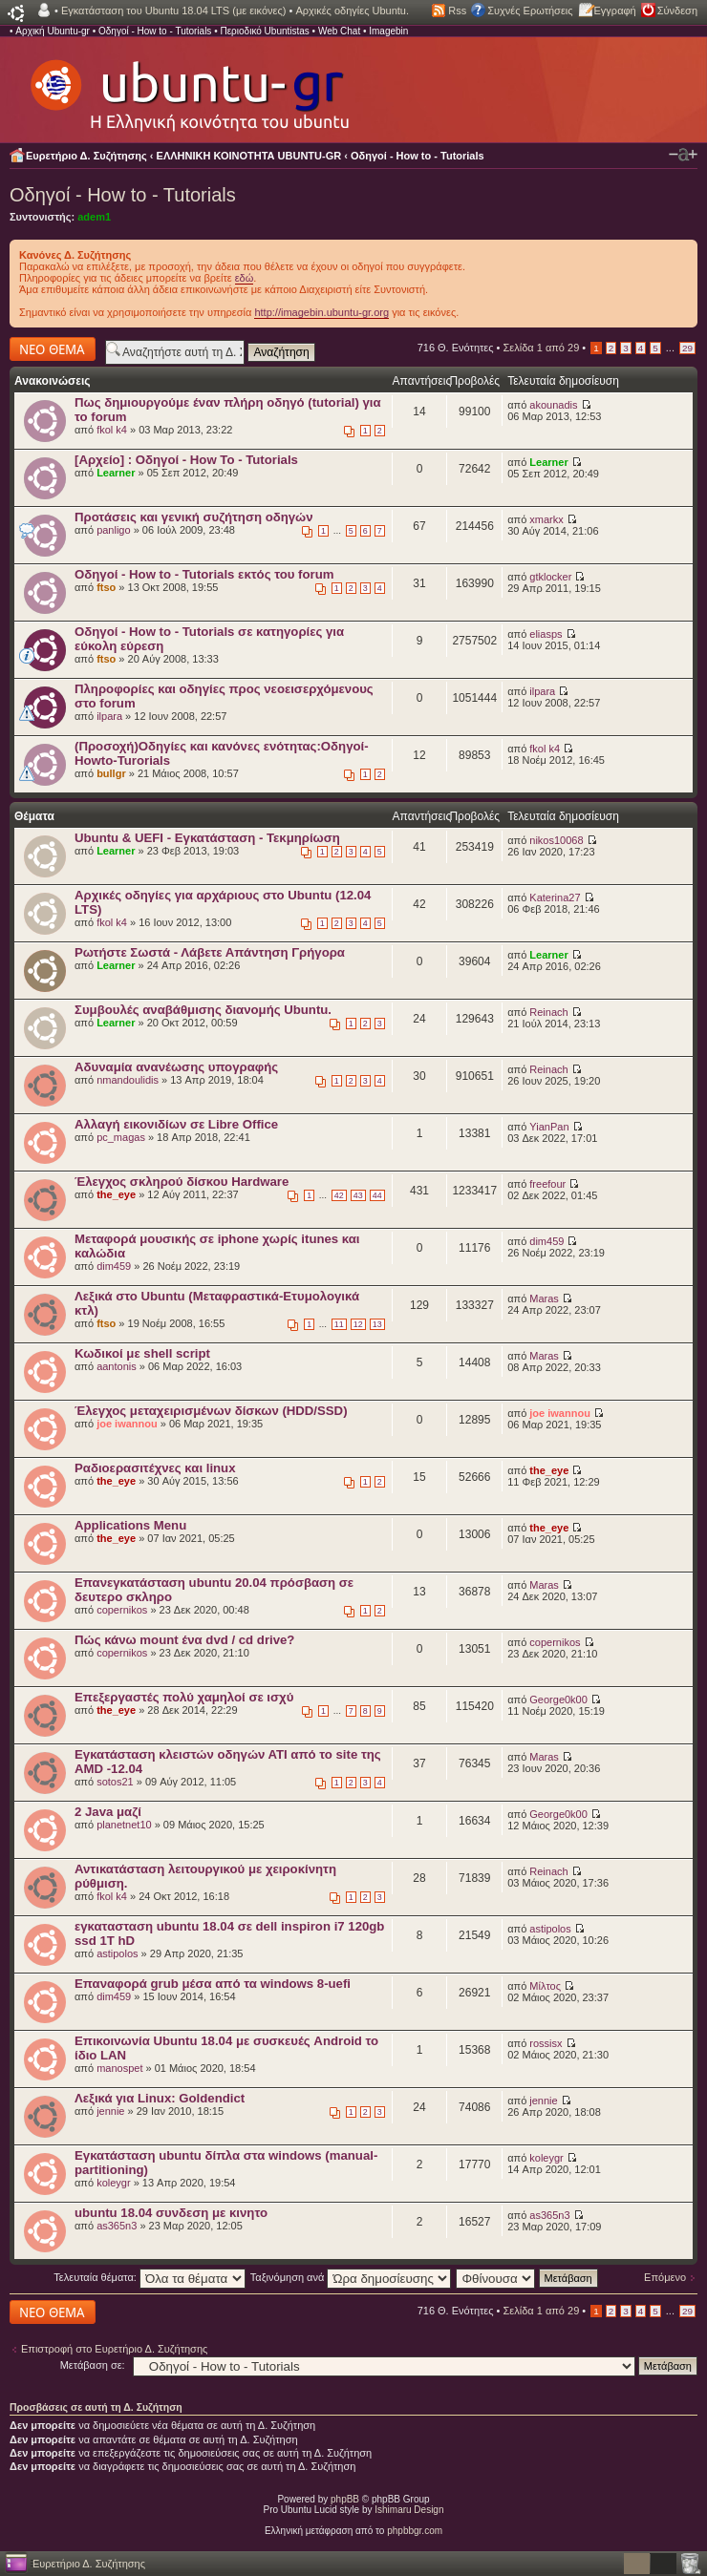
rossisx (545, 2043)
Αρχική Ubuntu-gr (52, 31)
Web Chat (339, 31)
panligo (113, 530)
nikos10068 (556, 840)
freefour (547, 1184)
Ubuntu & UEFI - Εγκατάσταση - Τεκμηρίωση (207, 838)
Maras (544, 1298)
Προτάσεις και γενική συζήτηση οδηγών (194, 517)
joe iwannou (127, 1423)
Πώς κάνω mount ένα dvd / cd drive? (184, 1640)
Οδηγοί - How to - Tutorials (154, 31)
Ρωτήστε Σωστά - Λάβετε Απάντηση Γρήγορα (210, 952)
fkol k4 (111, 429)
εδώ (244, 278)
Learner (115, 472)
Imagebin (388, 31)
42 (339, 1195)
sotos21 (115, 1781)
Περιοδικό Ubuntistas (264, 31)
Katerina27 (554, 897)
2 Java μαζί (108, 1812)
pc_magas (120, 1137)
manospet (119, 2068)
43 (358, 1195)
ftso (106, 587)
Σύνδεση (677, 10)
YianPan (548, 1126)
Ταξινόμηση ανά (351, 2277)
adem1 (94, 216)
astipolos (117, 1953)
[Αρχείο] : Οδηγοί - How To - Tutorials (186, 460)
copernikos (121, 1609)
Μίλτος (545, 1986)
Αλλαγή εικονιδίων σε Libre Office (176, 1124)
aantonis (116, 1366)
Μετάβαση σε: (92, 2365)
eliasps (545, 634)
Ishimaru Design (409, 2509)
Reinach (548, 1012)
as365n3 (116, 2225)
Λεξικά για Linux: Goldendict (160, 2098)
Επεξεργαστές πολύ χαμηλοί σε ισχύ (184, 1697)
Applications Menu (130, 1525)
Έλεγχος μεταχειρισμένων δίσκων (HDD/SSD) (211, 1411)
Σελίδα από (541, 347)
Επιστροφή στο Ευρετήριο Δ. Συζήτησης (114, 2348)
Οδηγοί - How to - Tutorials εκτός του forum (204, 574)
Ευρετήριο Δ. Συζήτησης (86, 155)
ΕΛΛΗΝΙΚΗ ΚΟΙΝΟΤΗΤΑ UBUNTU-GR (249, 155)
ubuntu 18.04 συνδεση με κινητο (171, 2213)
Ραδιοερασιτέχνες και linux (155, 1468)
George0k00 (558, 1699)
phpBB (345, 2499)
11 (339, 1324)
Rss (457, 10)
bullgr (111, 773)
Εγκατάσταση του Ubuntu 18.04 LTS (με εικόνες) (173, 10)
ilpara (109, 716)
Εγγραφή (615, 10)
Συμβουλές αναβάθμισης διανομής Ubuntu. (203, 1010)
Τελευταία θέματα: (150, 2277)
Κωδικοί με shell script (142, 1353)
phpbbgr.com (414, 2530)
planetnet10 (124, 1824)
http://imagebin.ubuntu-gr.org (321, 312)
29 (687, 348)
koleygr (113, 2182)
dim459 (113, 1266)
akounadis (553, 405)
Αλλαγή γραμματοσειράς (683, 154)
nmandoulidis (127, 1080)
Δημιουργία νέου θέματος (53, 349)
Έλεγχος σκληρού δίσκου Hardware (182, 1181)
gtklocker (550, 576)
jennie (110, 2111)
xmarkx (546, 519)
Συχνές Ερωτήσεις (529, 10)
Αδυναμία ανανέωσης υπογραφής (176, 1067)
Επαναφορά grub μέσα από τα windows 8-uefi (213, 1983)
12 (358, 1324)
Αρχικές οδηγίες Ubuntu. (352, 10)
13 (377, 1324)
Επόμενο (665, 2277)
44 (377, 1195)
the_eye (116, 1194)
